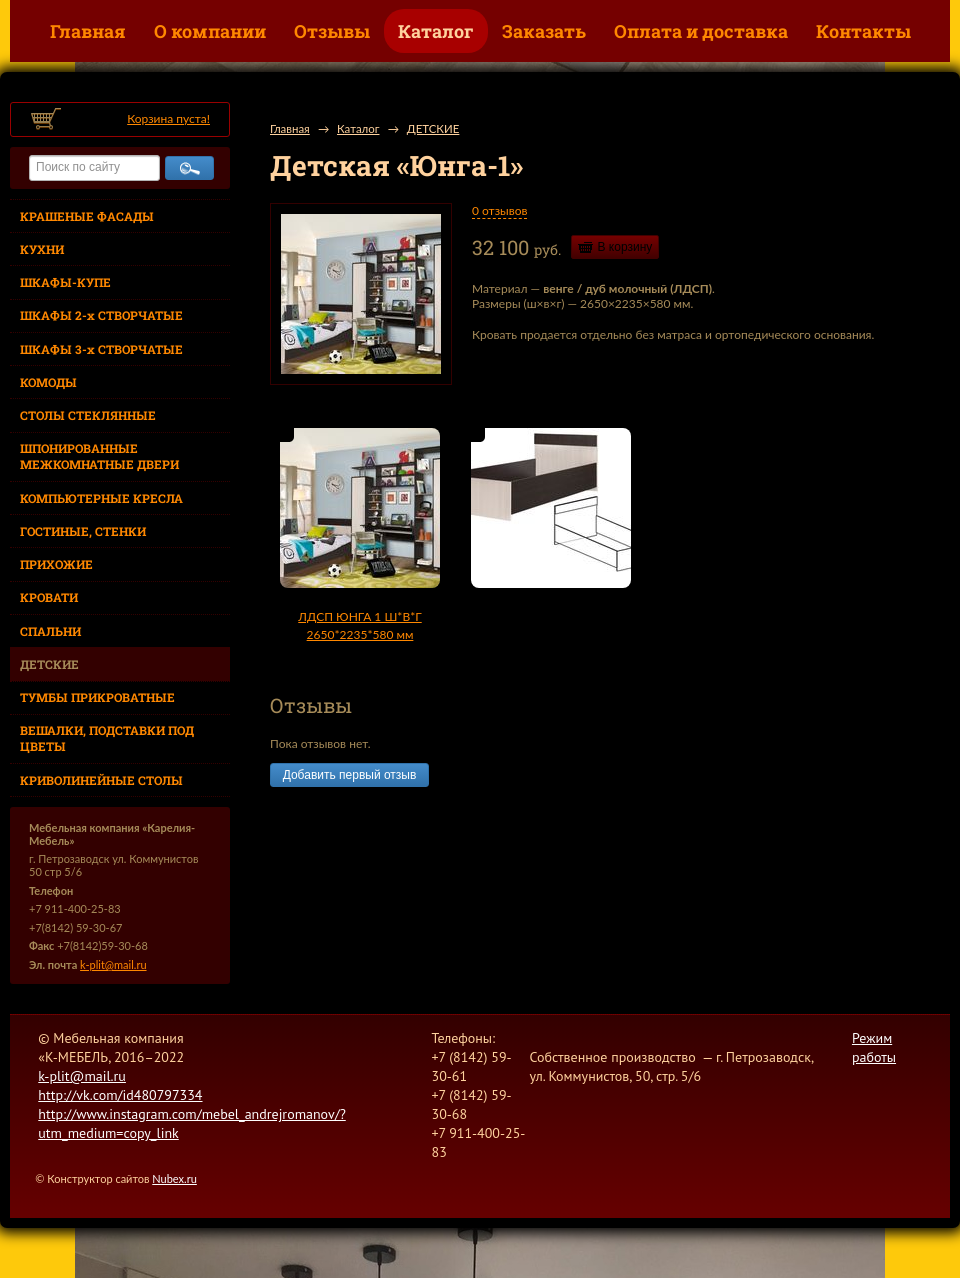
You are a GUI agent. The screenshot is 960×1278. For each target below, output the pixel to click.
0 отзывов (499, 210)
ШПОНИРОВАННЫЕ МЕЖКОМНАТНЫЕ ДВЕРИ (99, 456)
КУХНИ (42, 249)
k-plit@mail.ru (113, 964)
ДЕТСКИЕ (49, 664)
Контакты (863, 31)
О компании (210, 31)
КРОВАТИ (49, 597)
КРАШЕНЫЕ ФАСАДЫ (87, 216)
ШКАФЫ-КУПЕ (65, 282)
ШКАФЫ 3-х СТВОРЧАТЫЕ (101, 349)
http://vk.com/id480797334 (120, 1095)
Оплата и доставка (701, 31)
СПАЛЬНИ (50, 631)
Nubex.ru (174, 1178)
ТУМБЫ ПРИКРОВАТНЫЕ (97, 697)
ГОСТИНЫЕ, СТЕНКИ (83, 531)
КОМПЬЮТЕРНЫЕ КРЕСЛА (101, 498)
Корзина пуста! (168, 118)
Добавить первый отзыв (349, 775)
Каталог (436, 31)
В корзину (625, 247)
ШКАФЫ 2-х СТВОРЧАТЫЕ (101, 315)
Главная (88, 31)
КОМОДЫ (48, 382)
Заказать (544, 31)
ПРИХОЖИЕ (56, 564)
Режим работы (874, 1047)
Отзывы (332, 31)
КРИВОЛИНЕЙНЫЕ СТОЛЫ (101, 780)
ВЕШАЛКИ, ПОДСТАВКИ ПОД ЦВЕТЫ (107, 738)
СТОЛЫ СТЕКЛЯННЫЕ (88, 415)
